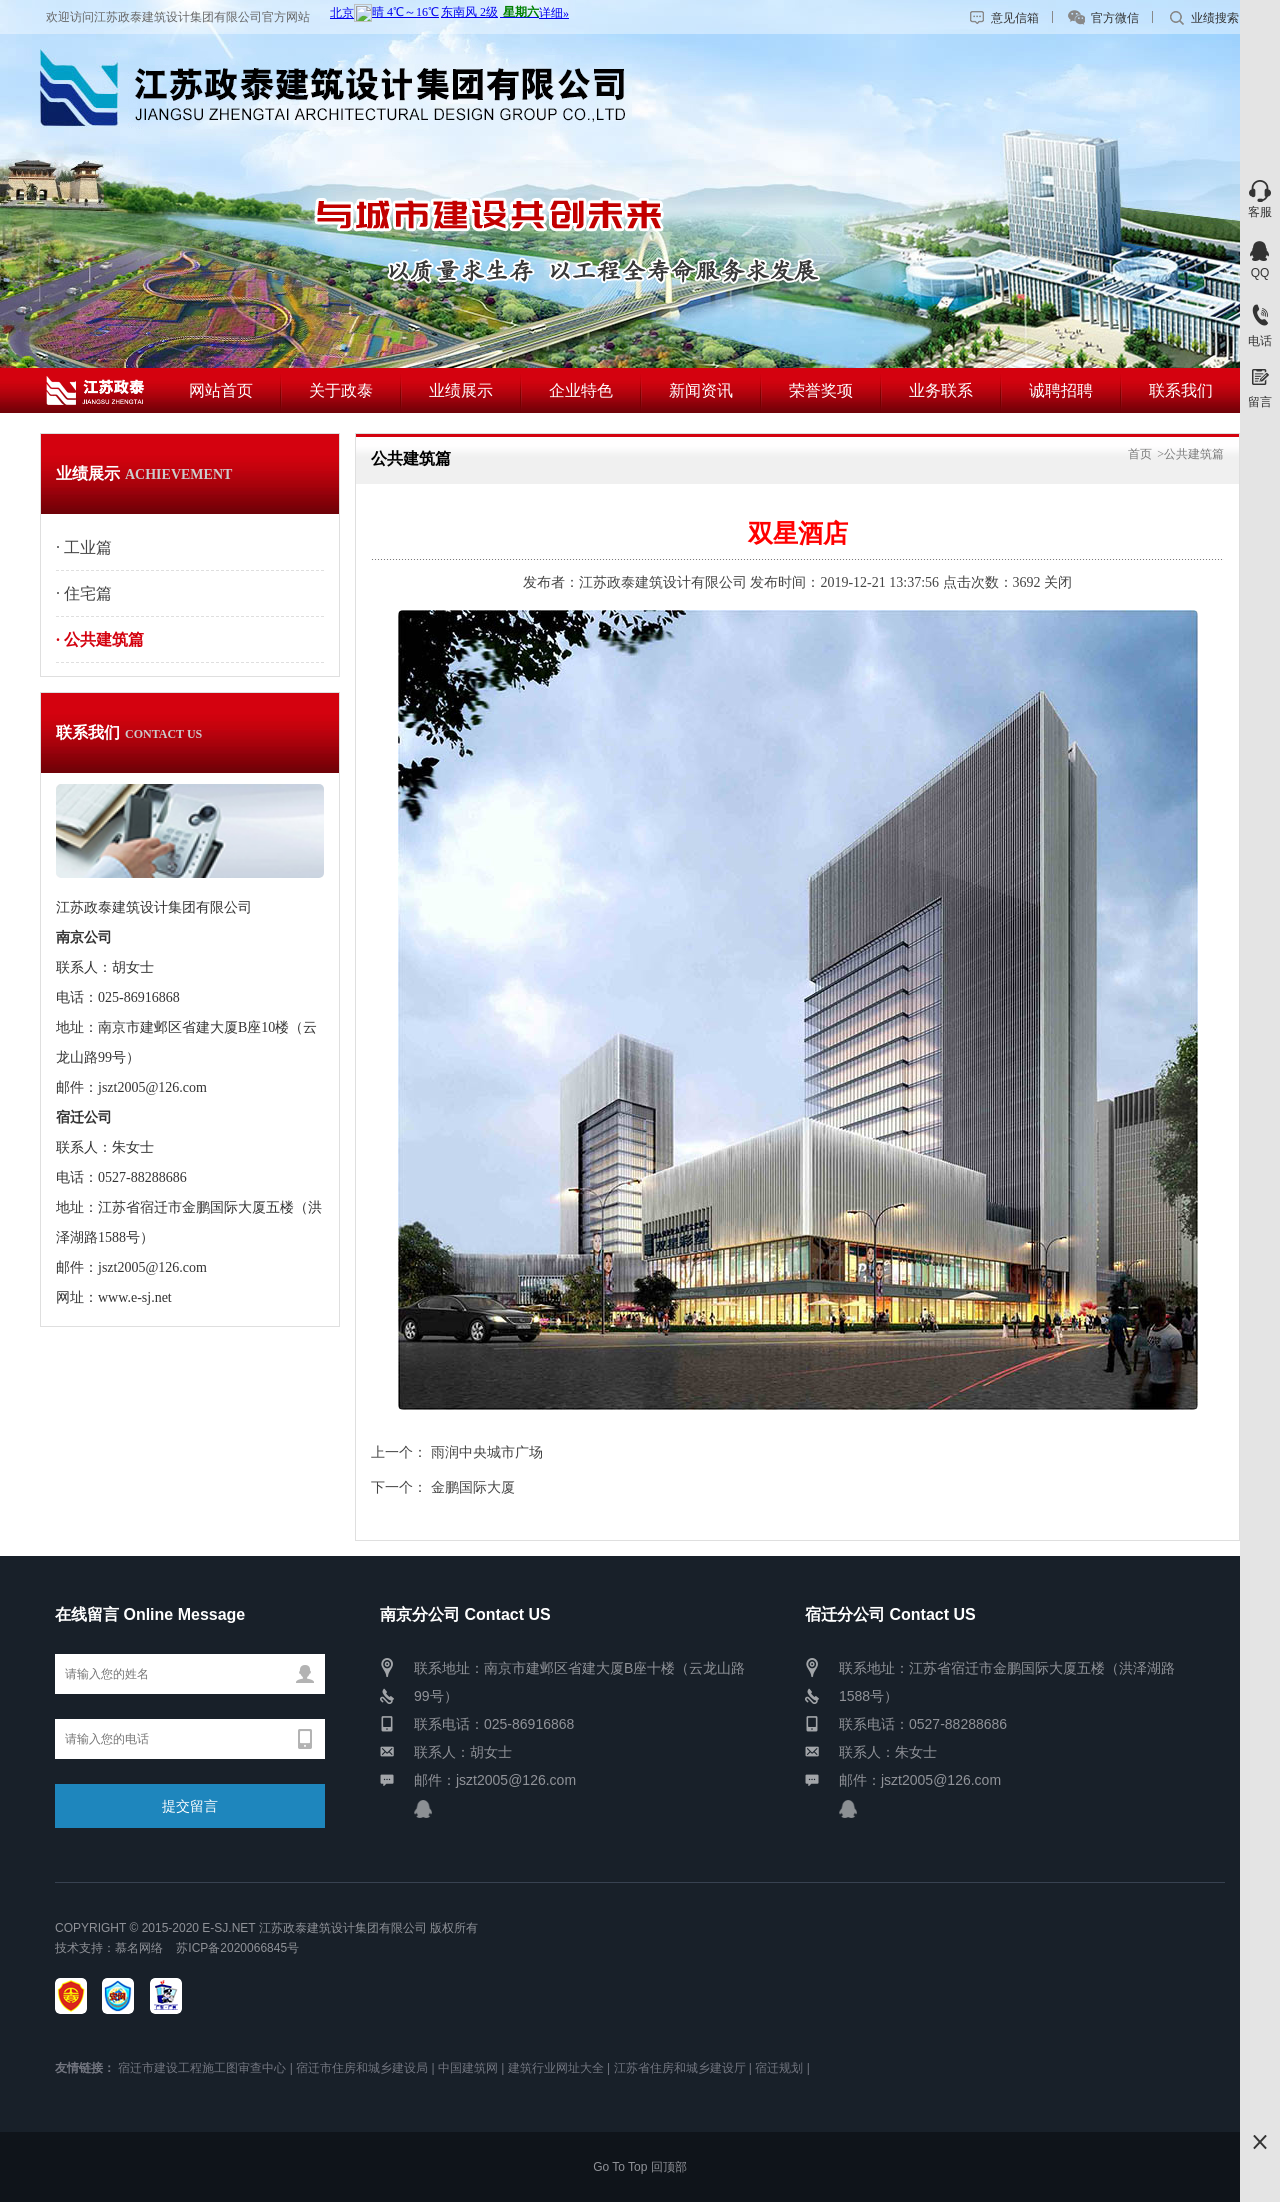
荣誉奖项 (821, 390)
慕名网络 (139, 1948)
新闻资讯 (701, 390)
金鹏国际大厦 (473, 1487)
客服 (1260, 212)
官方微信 (1115, 18)
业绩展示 (461, 390)
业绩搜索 (1215, 18)
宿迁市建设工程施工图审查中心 (202, 2068)
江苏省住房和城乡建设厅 (680, 2068)
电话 (1260, 341)
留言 (1260, 402)
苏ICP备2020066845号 (234, 1948)
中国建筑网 (468, 2068)
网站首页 (221, 390)
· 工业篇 (84, 547)
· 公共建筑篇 (100, 639)
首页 (1140, 454)
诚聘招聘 (1061, 390)
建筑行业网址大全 (556, 2068)
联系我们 (1181, 390)
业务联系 (941, 390)
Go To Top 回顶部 (640, 2167)
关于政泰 (341, 390)
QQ (1260, 273)
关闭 (1058, 582)
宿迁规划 (779, 2068)
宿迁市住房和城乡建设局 (362, 2068)
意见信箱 (1015, 18)
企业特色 (581, 390)
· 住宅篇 (84, 593)
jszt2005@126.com (516, 1780)
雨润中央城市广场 (487, 1452)
